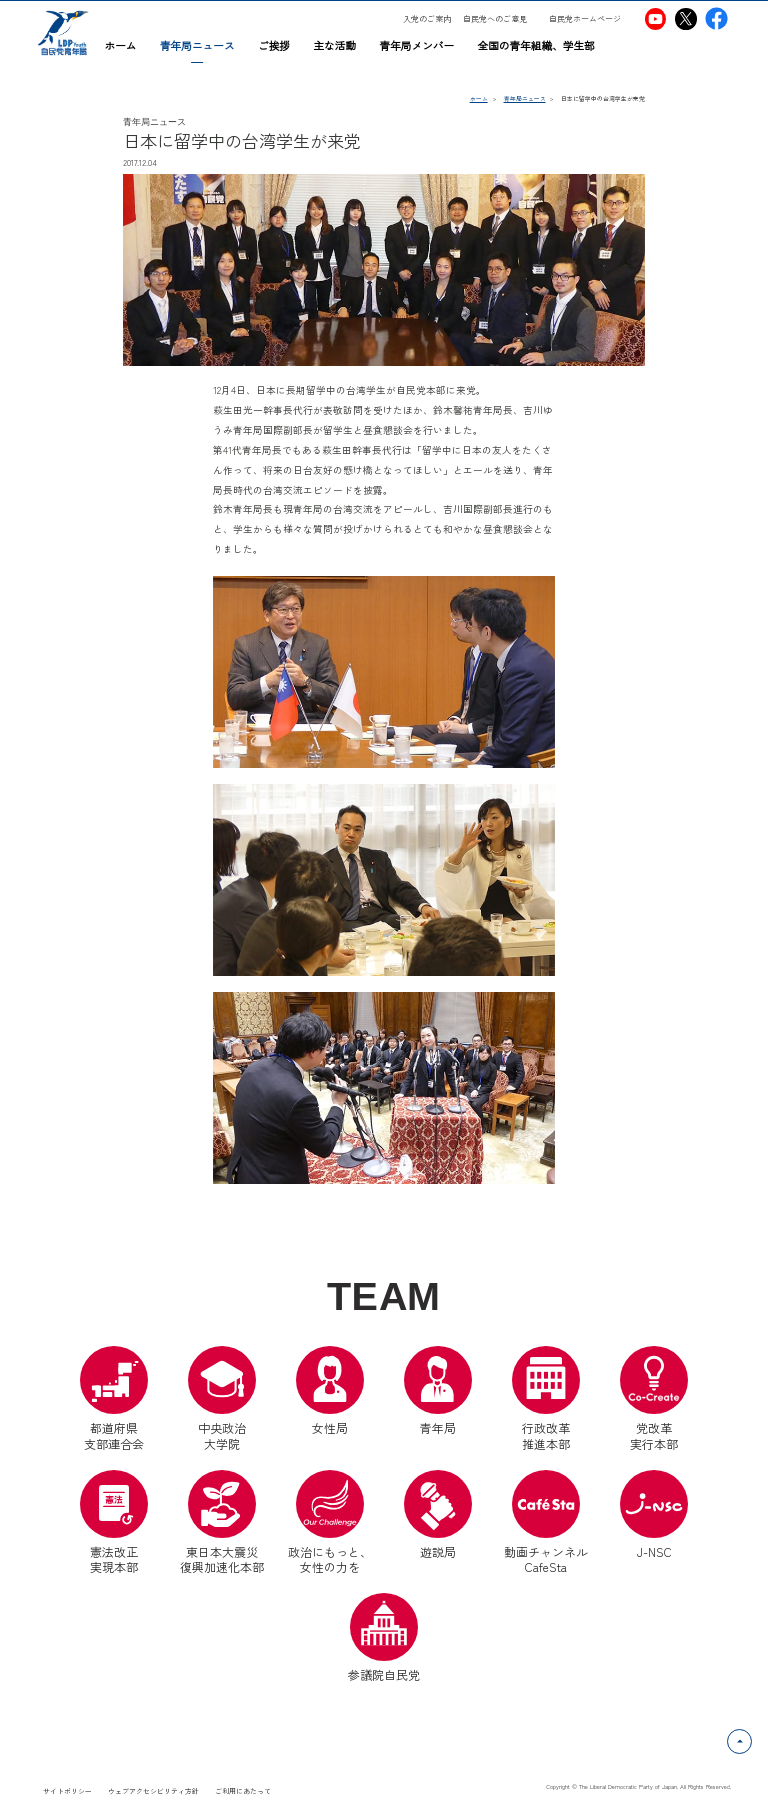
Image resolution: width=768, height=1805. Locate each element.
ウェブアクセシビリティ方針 (153, 1791)
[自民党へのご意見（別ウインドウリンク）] (500, 19)
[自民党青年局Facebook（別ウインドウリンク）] (716, 18)
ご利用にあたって (243, 1791)
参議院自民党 (384, 1638)
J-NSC (654, 1515)
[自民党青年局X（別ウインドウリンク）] (686, 18)
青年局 (438, 1391)
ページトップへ (751, 1740)
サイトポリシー (67, 1791)
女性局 (330, 1391)
